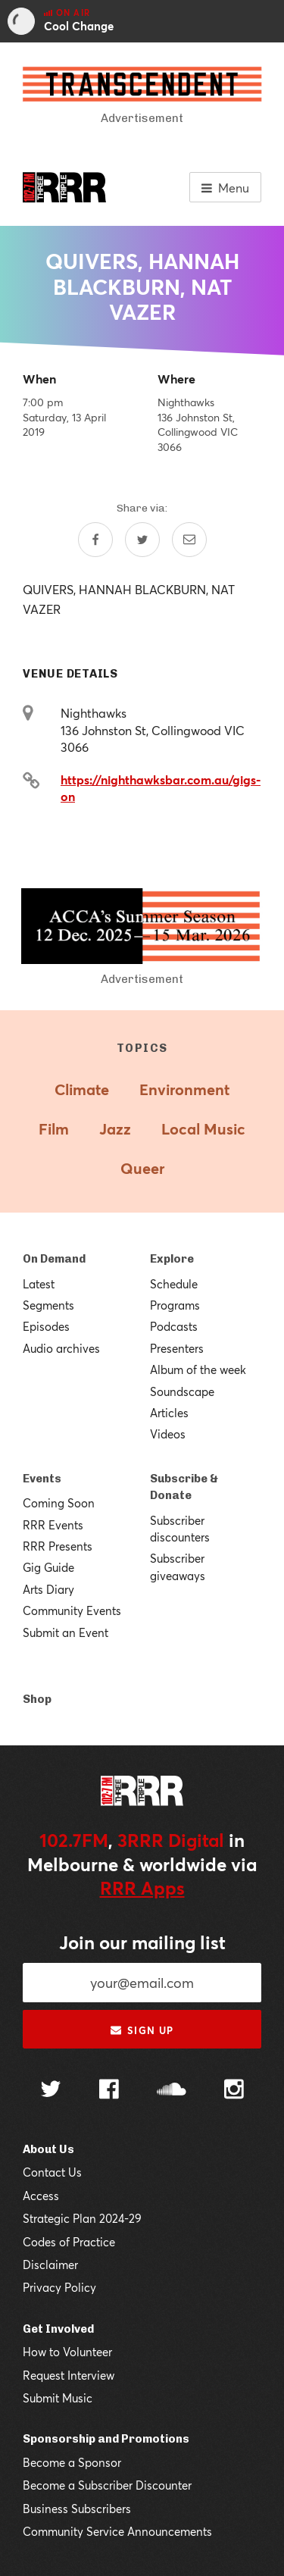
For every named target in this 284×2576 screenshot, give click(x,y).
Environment (184, 1089)
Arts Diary (48, 1589)
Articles (169, 1412)
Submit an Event (65, 1632)
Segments (48, 1305)
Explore (172, 1259)
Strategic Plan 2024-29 (82, 2218)
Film (54, 1129)
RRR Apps (142, 1888)
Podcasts (174, 1326)
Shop (37, 1699)
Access (41, 2195)
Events (42, 1478)
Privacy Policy (59, 2287)
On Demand (54, 1259)
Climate (82, 1089)
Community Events (72, 1610)
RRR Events (53, 1524)
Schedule (174, 1283)
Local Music (203, 1129)
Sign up (142, 2030)
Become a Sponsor (72, 2462)
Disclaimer (50, 2264)
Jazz (115, 1129)
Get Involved (58, 2329)
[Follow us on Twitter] (50, 2090)
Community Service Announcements (117, 2531)
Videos (168, 1433)
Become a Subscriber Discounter (107, 2485)
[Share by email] (189, 539)
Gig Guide (48, 1567)
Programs (175, 1305)
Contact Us (52, 2172)
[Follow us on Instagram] (234, 2091)
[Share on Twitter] (142, 539)
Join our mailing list (142, 1942)
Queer (142, 1168)
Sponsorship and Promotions (106, 2439)
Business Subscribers (77, 2508)
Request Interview (68, 2375)
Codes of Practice (69, 2241)
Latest (39, 1283)
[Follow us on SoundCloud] (171, 2090)
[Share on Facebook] (95, 539)
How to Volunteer (67, 2351)
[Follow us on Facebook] (109, 2091)
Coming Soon (59, 1502)
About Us (48, 2149)
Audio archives (61, 1348)
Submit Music (57, 2397)
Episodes (46, 1326)
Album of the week (198, 1369)
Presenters (177, 1348)
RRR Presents (57, 1546)
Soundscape (182, 1391)
